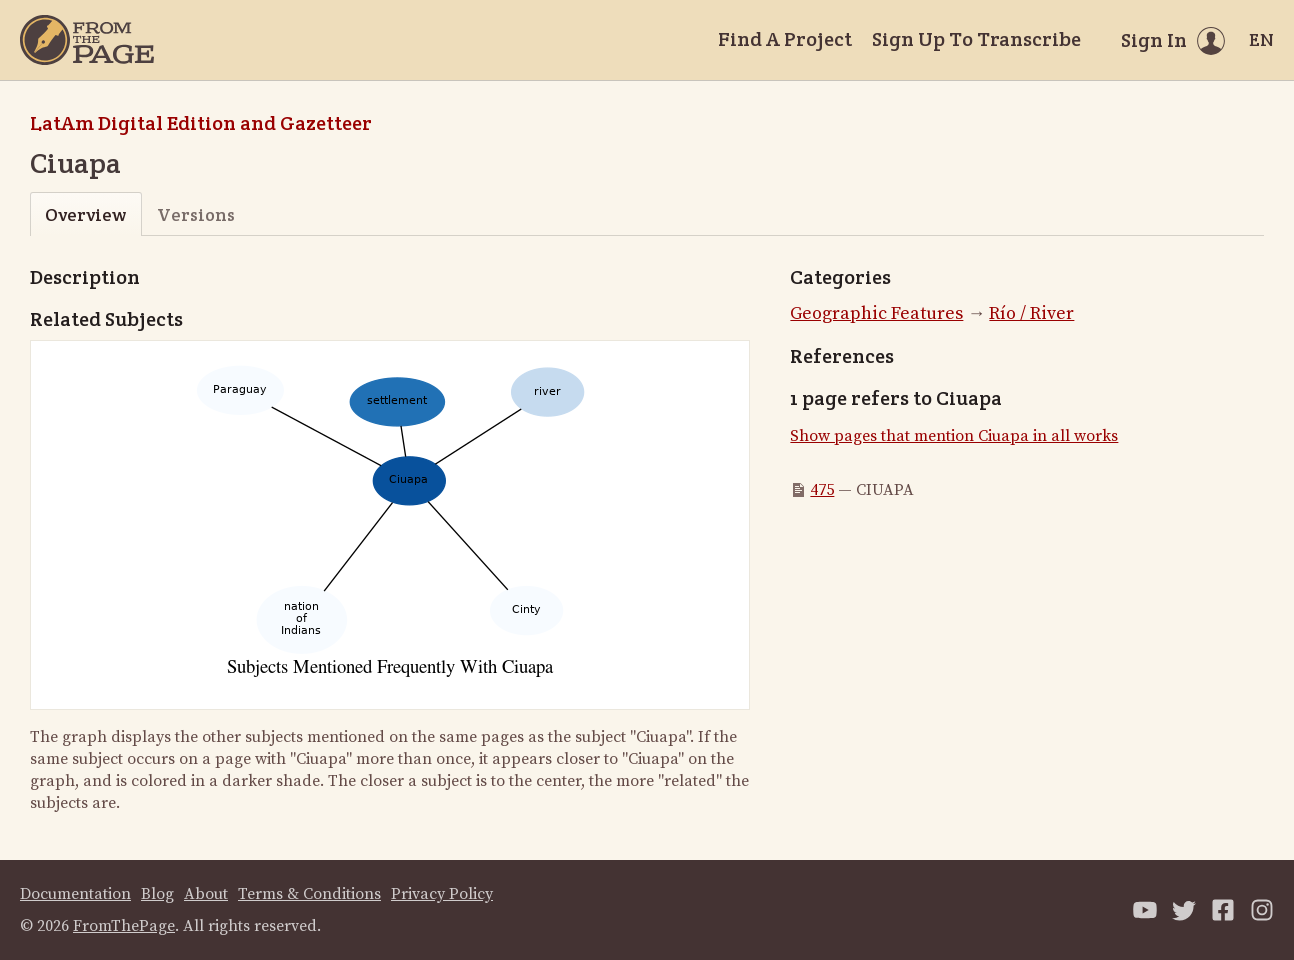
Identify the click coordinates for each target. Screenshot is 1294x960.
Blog (157, 894)
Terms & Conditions (309, 894)
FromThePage (124, 926)
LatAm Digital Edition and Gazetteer (201, 123)
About (206, 894)
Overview (85, 214)
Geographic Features (876, 313)
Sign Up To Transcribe (976, 39)
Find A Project (785, 39)
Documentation (75, 894)
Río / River (1031, 313)
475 (822, 490)
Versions (196, 214)
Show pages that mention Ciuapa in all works (954, 436)
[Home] (87, 40)
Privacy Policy (442, 894)
